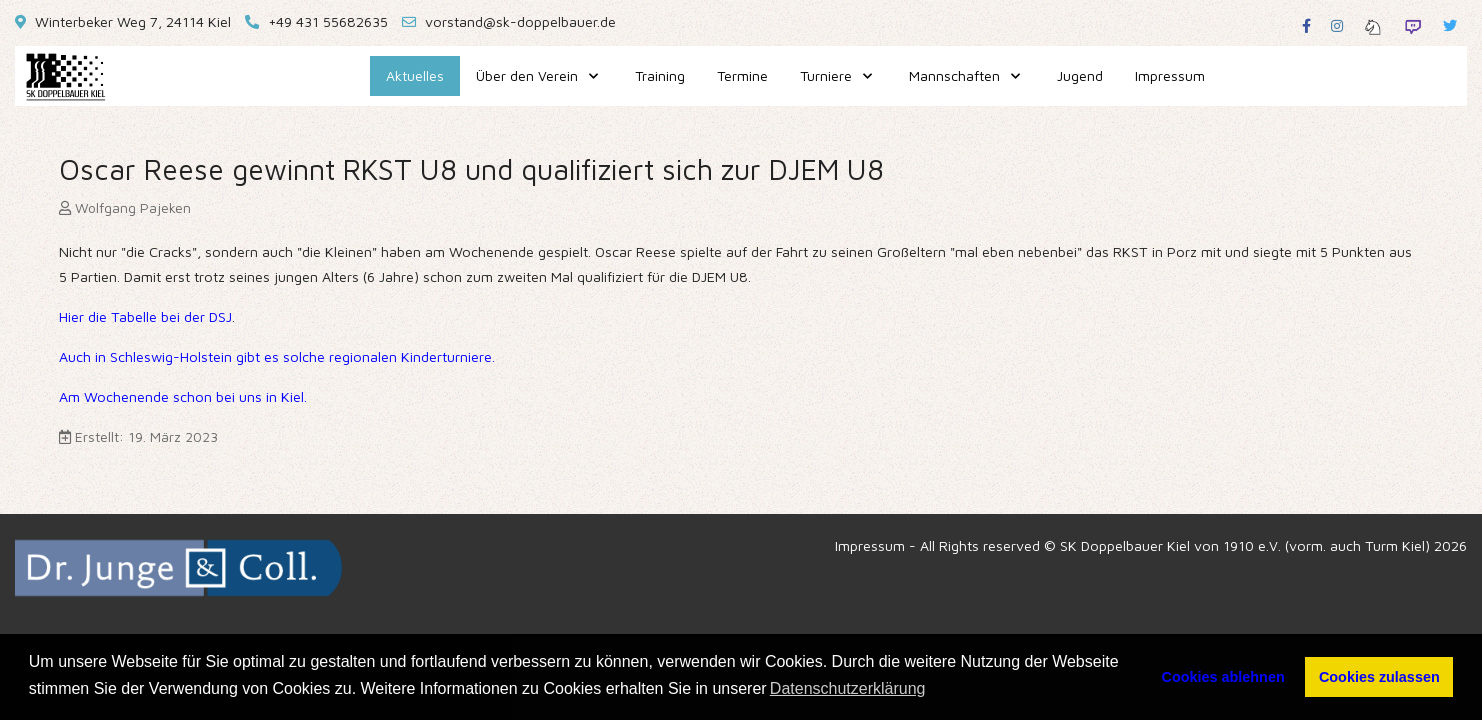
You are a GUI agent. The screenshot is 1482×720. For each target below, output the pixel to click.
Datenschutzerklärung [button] (848, 688)
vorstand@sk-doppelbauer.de (520, 21)
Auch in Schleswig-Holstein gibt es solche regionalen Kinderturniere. (277, 356)
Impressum (870, 545)
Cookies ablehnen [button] (1223, 677)
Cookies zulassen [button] (1379, 677)
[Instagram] (1337, 25)
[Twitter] (1450, 25)
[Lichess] (1373, 25)
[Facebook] (1306, 25)
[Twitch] (1413, 25)
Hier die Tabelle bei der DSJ (145, 316)
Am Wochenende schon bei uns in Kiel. (183, 396)
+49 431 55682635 (328, 21)
